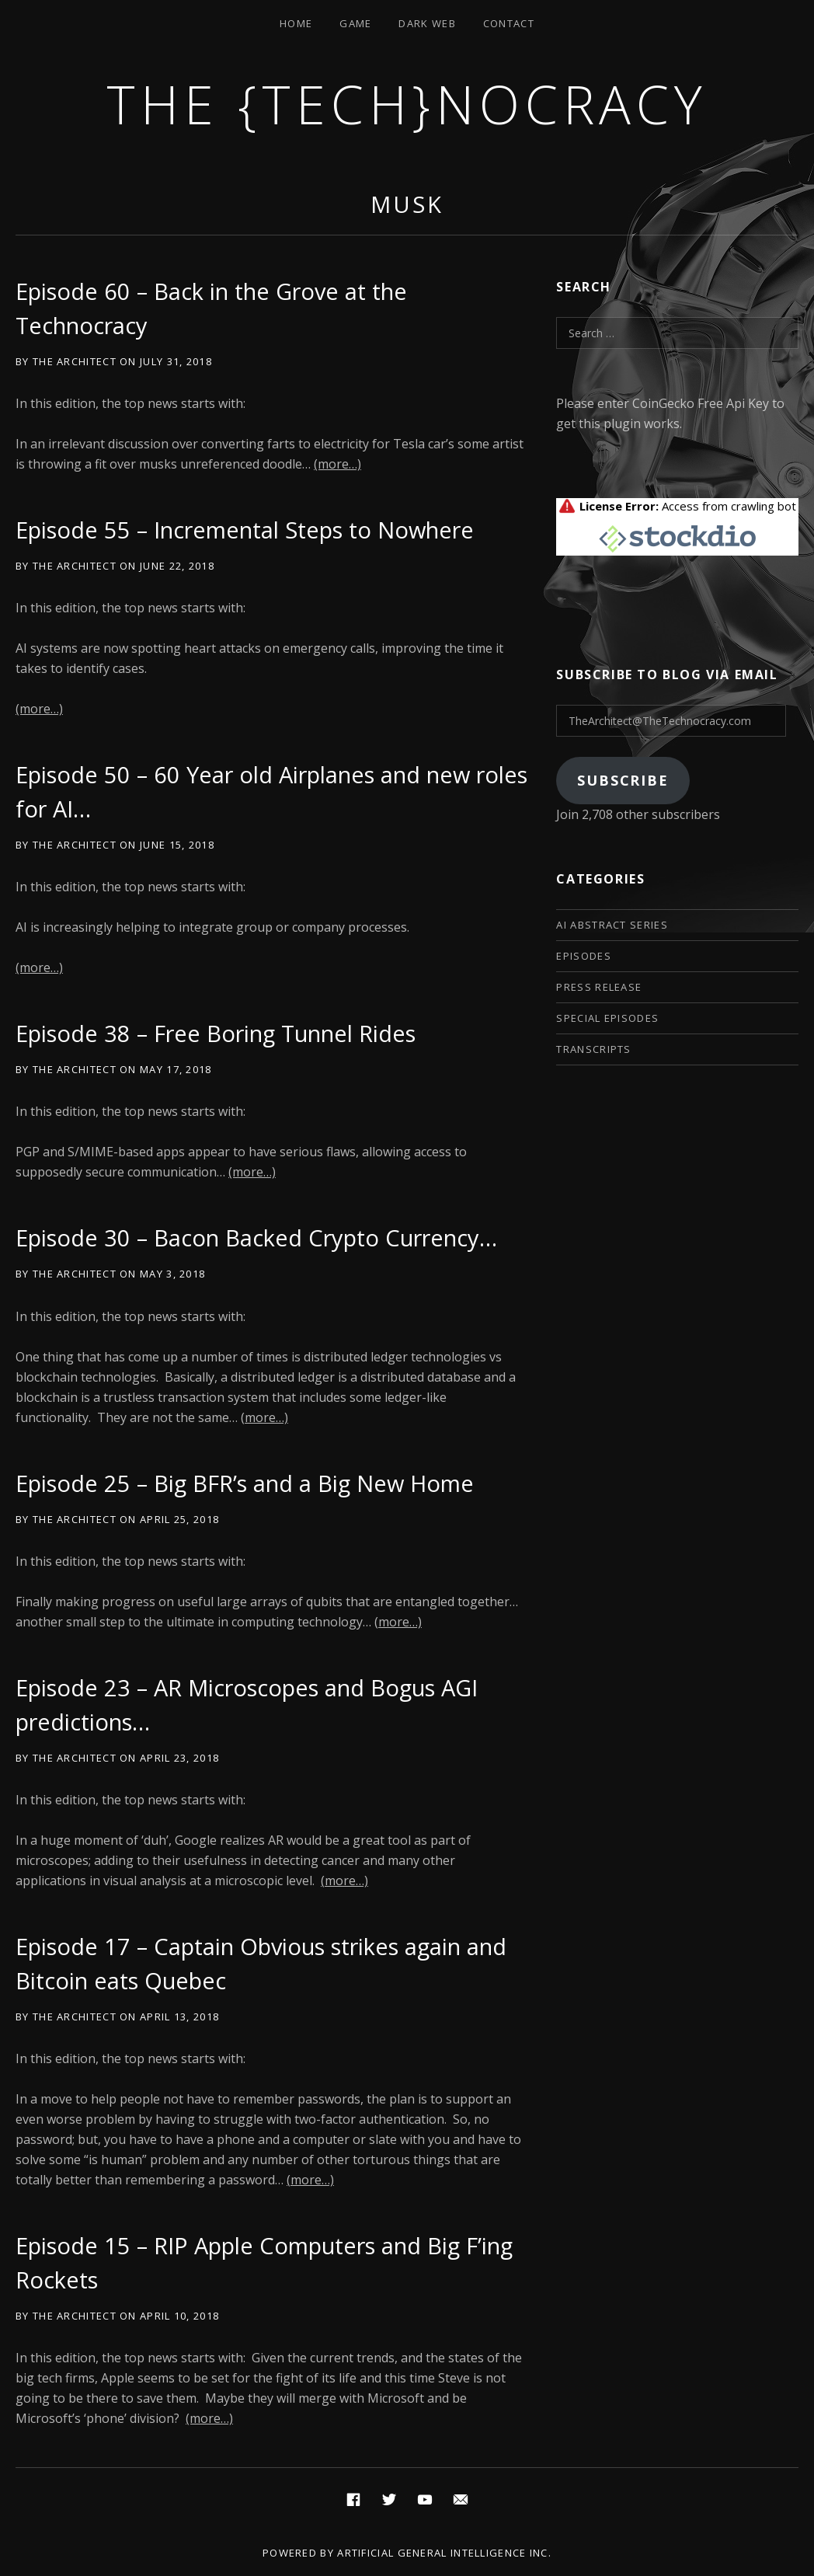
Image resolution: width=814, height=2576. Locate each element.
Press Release (599, 987)
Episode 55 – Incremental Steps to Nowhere (245, 529)
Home (296, 23)
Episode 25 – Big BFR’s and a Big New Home (245, 1483)
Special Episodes (607, 1018)
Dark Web (426, 23)
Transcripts (593, 1049)
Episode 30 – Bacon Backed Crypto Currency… (256, 1237)
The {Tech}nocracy (407, 104)
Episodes (583, 956)
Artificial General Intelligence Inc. (444, 2553)
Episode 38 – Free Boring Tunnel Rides (216, 1033)
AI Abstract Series (611, 925)
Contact (508, 23)
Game (355, 23)
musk (407, 204)
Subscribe (622, 780)
